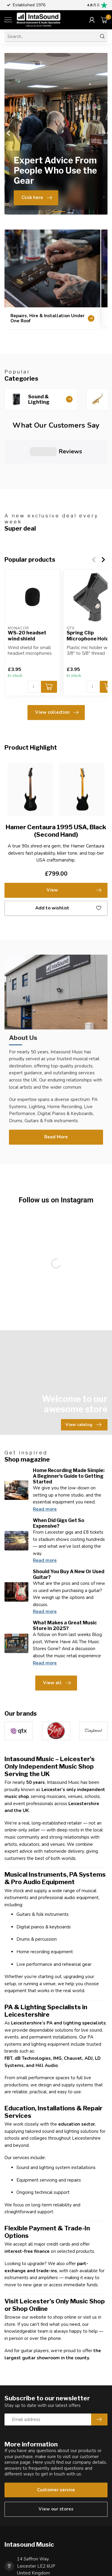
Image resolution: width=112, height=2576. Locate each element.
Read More (56, 1088)
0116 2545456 (32, 2540)
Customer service (56, 2441)
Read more (45, 1460)
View (74, 841)
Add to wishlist (68, 859)
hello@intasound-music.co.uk (46, 2557)
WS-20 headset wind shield (27, 587)
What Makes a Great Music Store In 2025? (65, 1576)
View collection (57, 663)
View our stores (56, 2460)
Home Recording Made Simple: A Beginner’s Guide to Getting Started (69, 1427)
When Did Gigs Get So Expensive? (58, 1474)
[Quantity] (33, 638)
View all (57, 1633)
